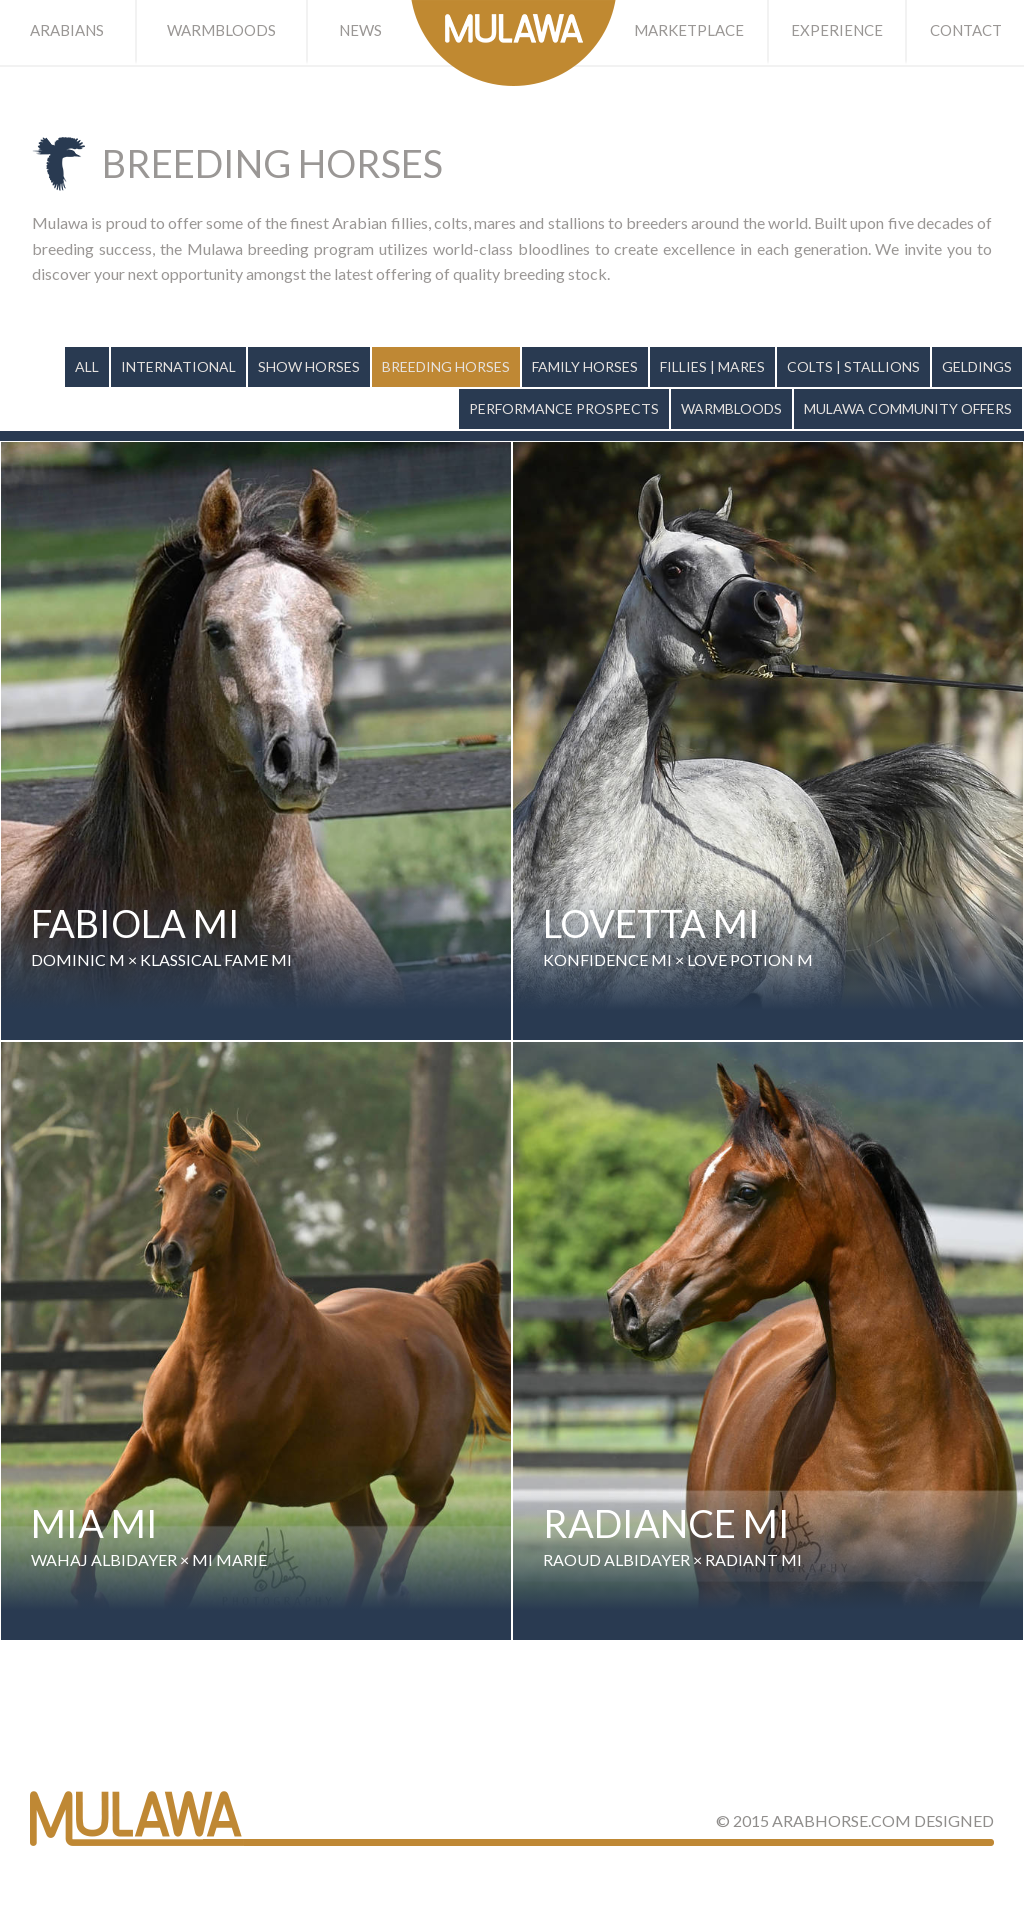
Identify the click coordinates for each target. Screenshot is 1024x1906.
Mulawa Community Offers (908, 408)
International (178, 366)
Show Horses (309, 366)
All (87, 366)
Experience (837, 30)
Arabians (67, 30)
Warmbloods (221, 30)
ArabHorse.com (841, 1820)
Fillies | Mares (712, 366)
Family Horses (585, 366)
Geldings (977, 366)
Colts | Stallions (853, 366)
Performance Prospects (564, 408)
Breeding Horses (446, 366)
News (360, 30)
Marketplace (689, 30)
